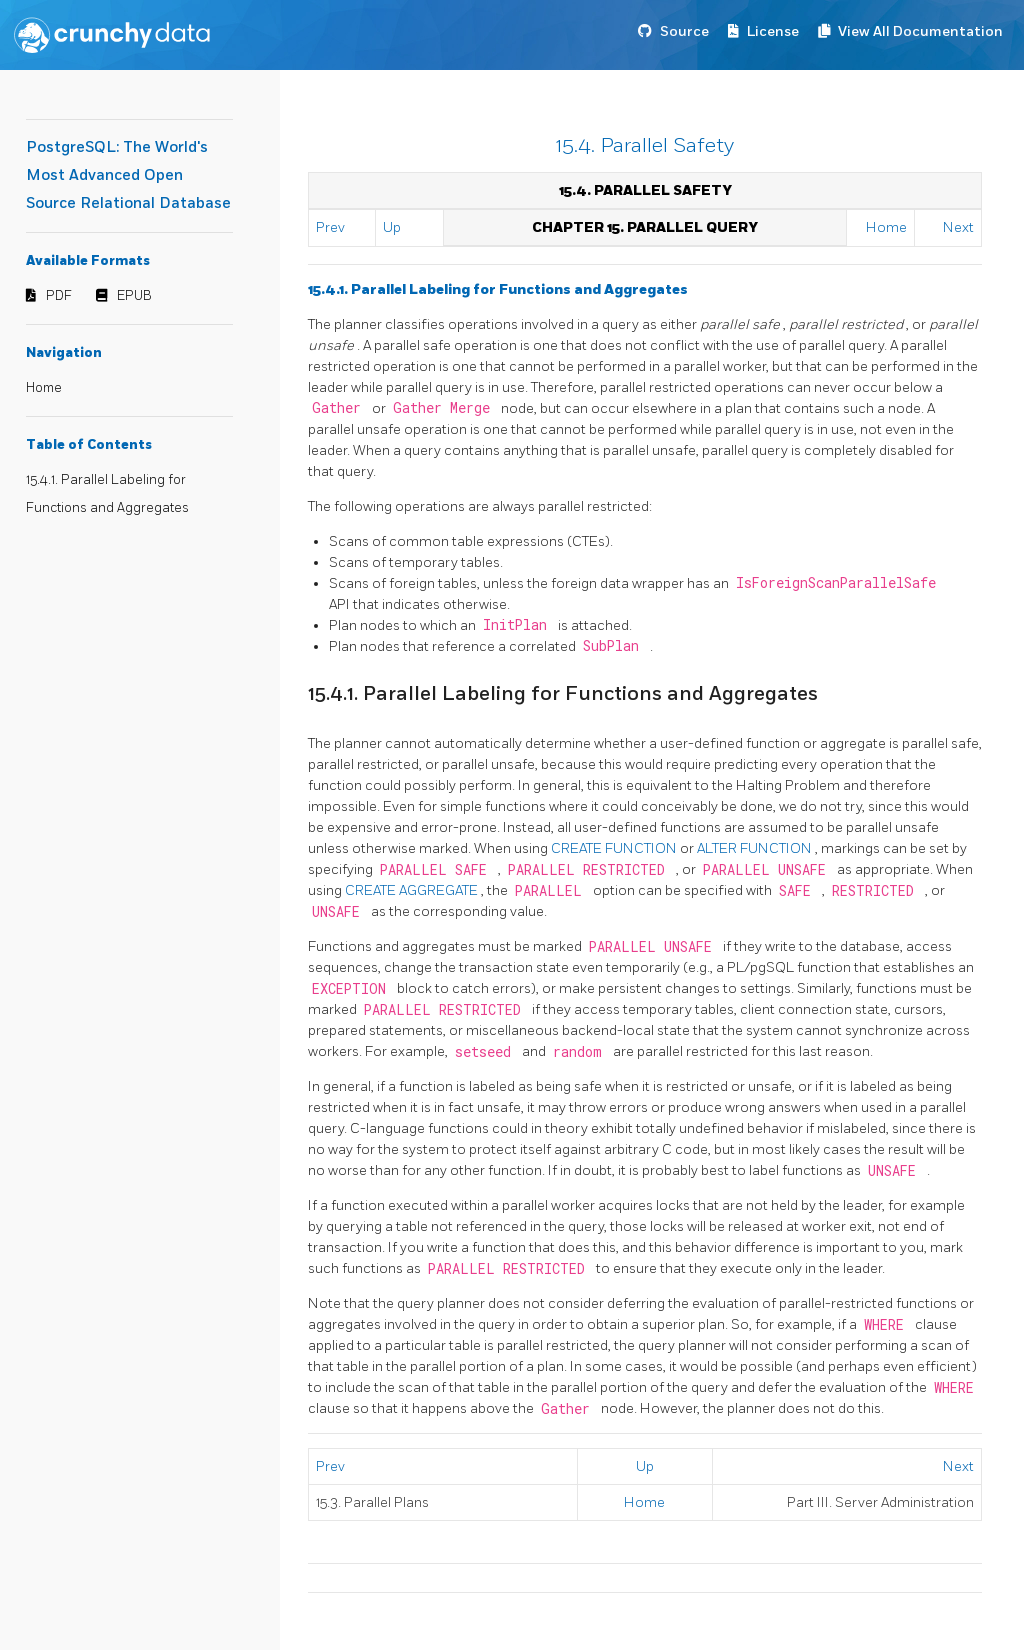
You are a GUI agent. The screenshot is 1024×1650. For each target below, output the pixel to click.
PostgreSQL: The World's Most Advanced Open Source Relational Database (128, 175)
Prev (330, 227)
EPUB (134, 296)
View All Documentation (920, 31)
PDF (59, 296)
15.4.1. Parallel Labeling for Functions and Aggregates (498, 289)
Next (958, 227)
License (773, 31)
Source (684, 31)
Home (44, 388)
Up (392, 227)
